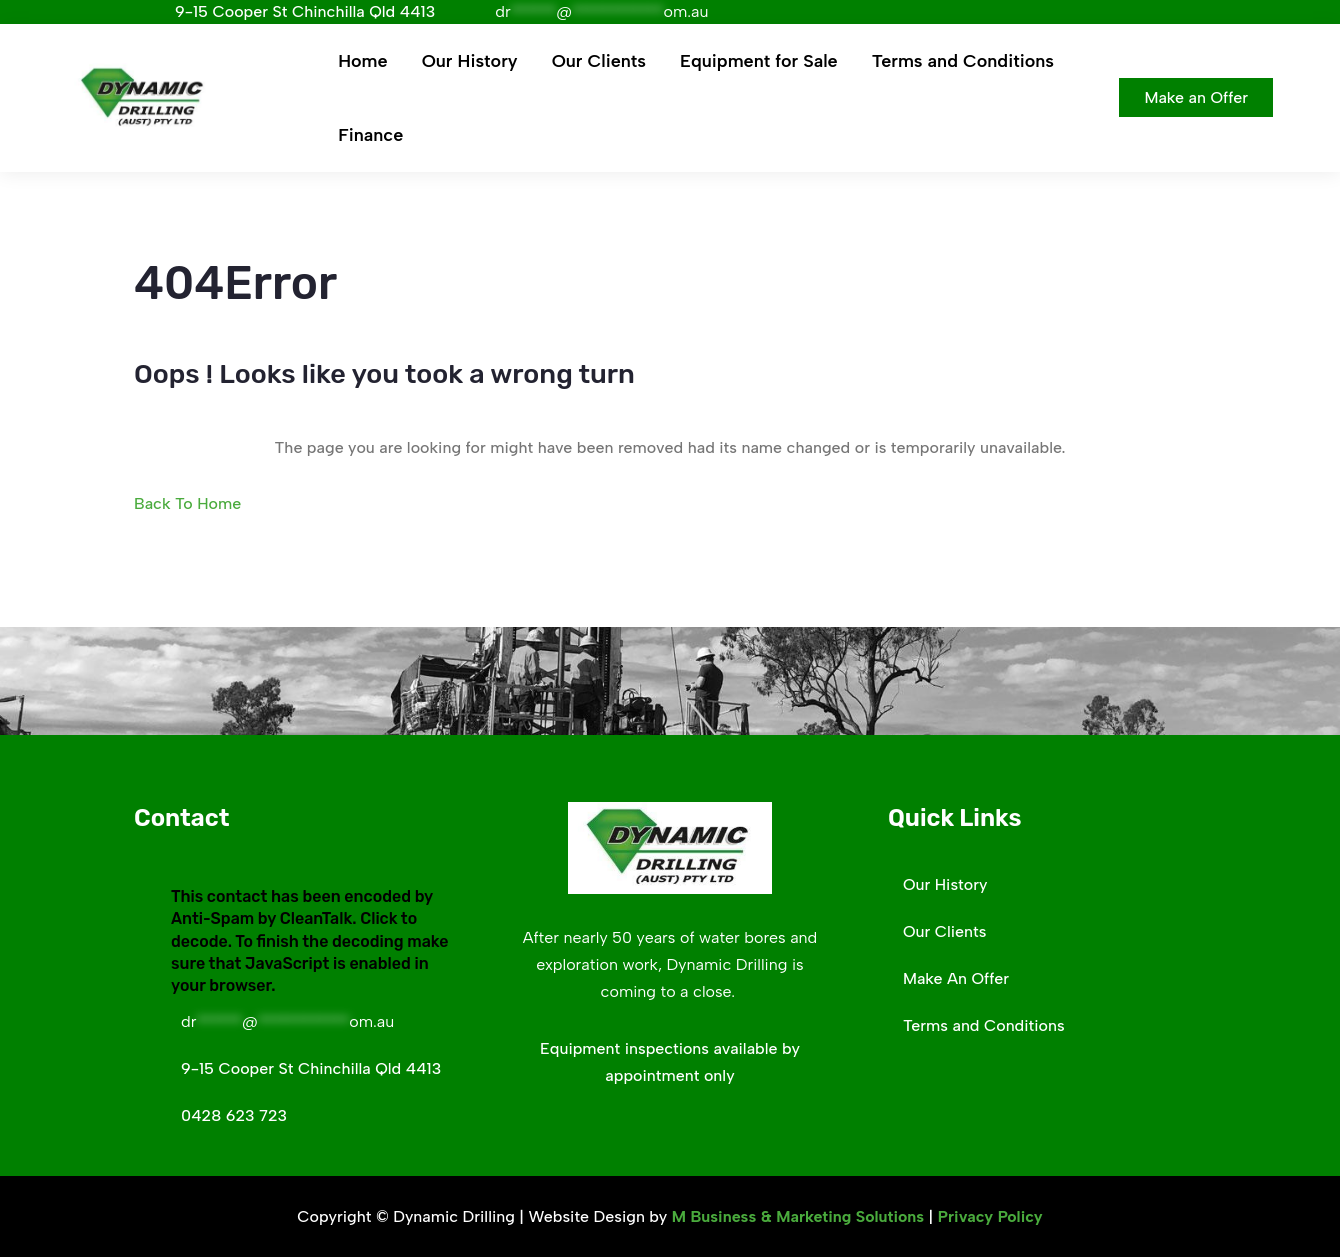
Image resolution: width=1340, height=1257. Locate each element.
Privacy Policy (990, 1216)
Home (362, 61)
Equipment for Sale (759, 61)
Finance (370, 135)
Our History (470, 61)
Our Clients (599, 61)
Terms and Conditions (963, 61)
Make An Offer (956, 978)
